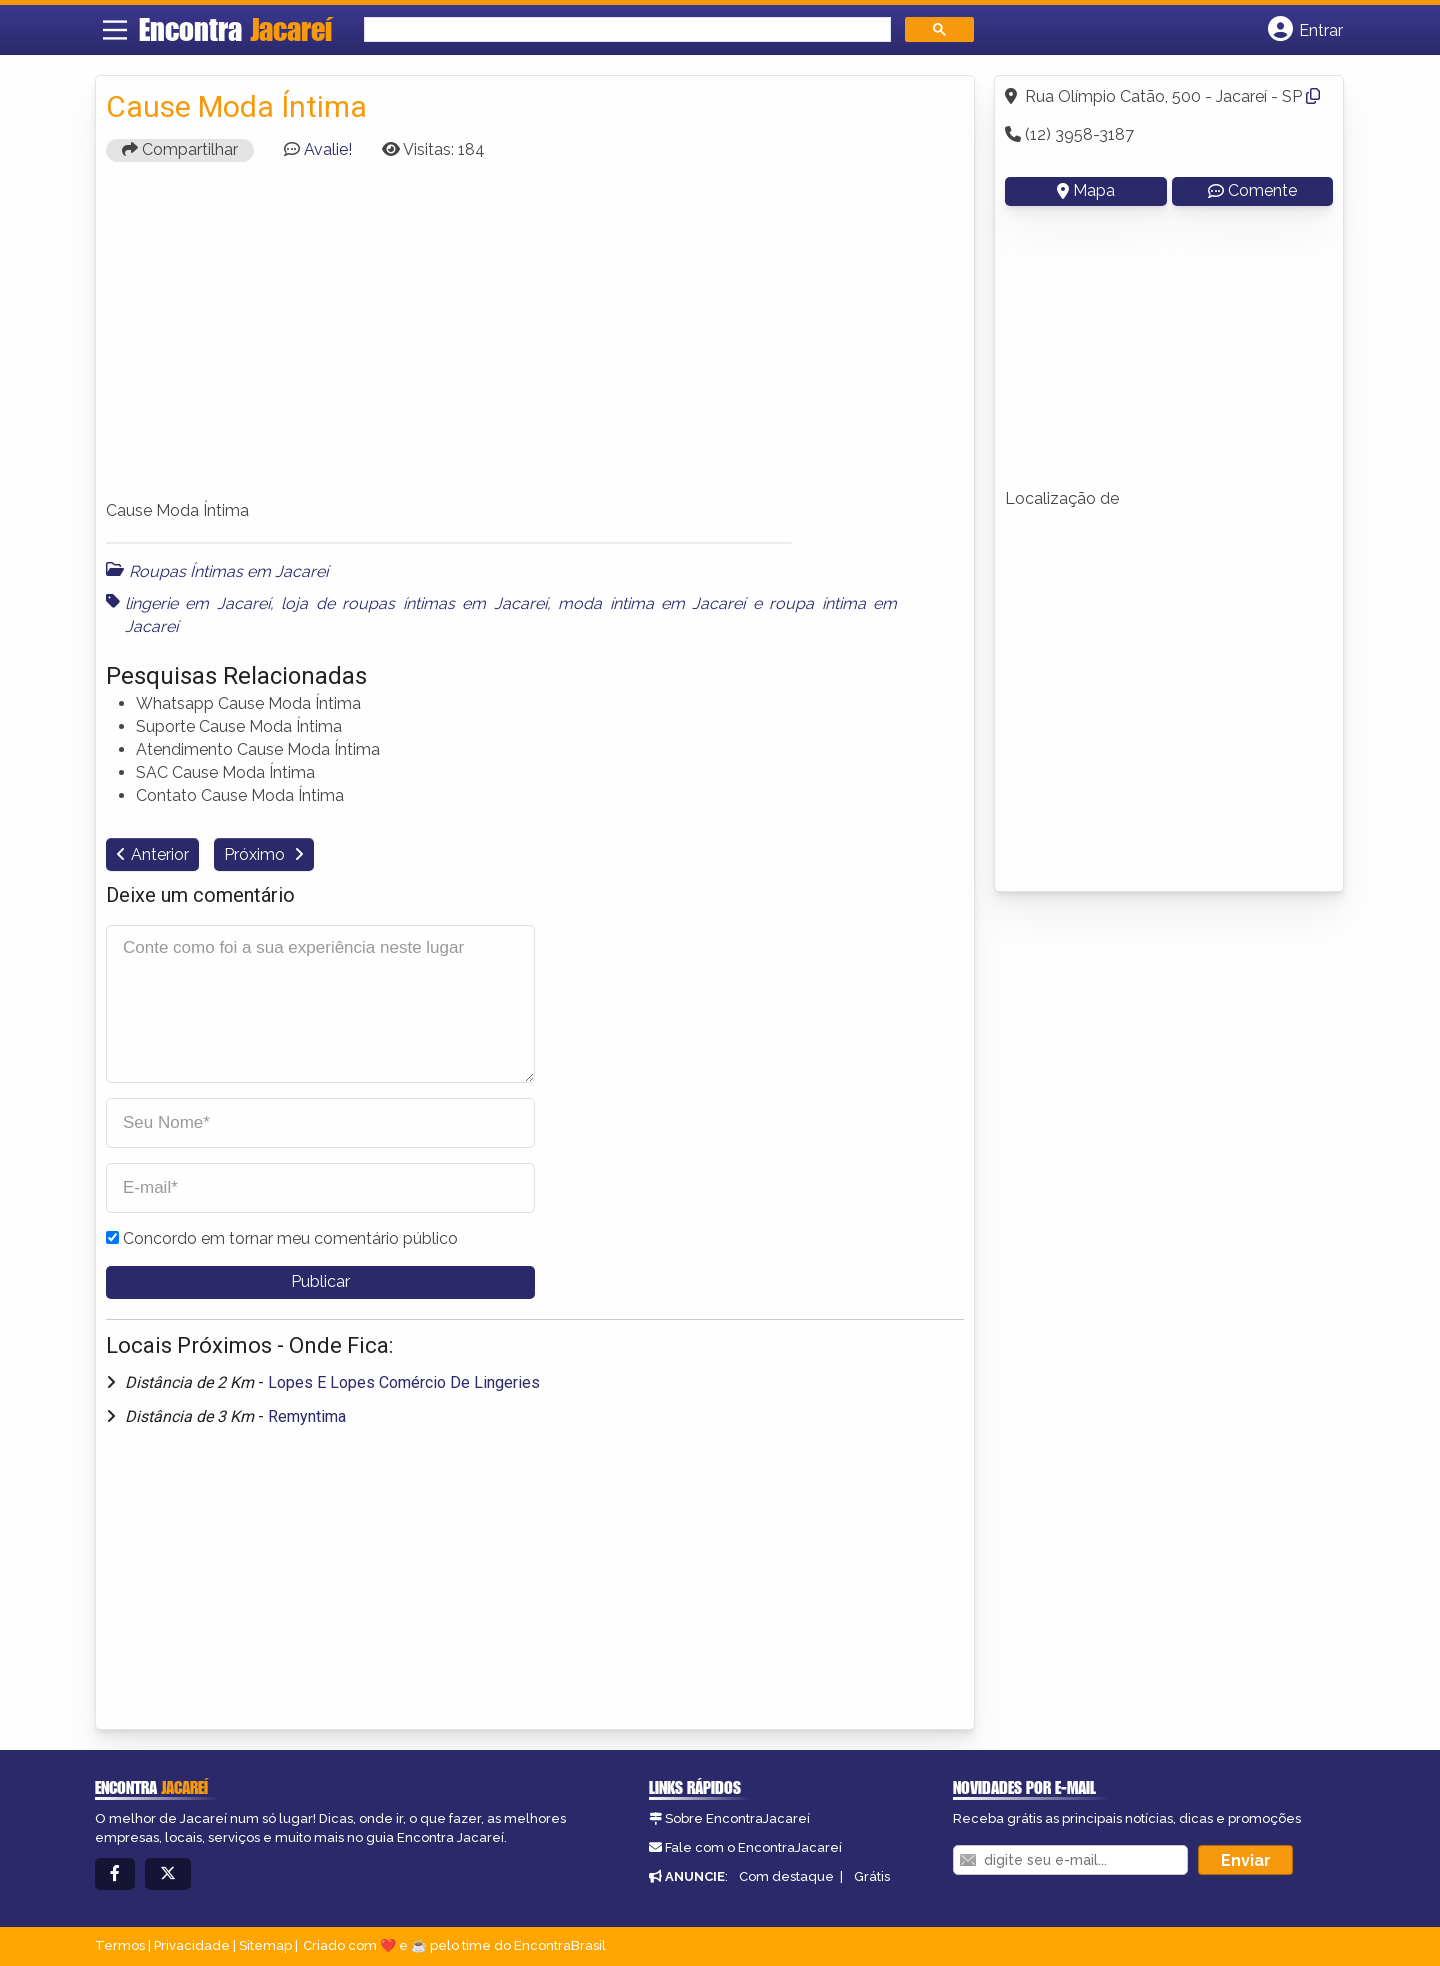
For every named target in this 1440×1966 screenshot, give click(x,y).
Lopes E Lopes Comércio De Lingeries (404, 1382)
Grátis (872, 1876)
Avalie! (328, 149)
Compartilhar (180, 149)
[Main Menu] (115, 30)
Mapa (1086, 190)
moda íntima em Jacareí (651, 603)
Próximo (256, 854)
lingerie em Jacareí (197, 603)
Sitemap (265, 1945)
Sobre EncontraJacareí (737, 1818)
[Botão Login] (1305, 30)
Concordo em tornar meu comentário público (290, 1238)
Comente (1252, 190)
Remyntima (307, 1416)
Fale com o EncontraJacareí (753, 1847)
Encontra (235, 29)
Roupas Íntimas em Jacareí (228, 571)
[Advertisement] (535, 340)
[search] (625, 29)
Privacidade (192, 1945)
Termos (120, 1945)
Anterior (160, 854)
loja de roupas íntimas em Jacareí (413, 603)
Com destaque (786, 1876)
